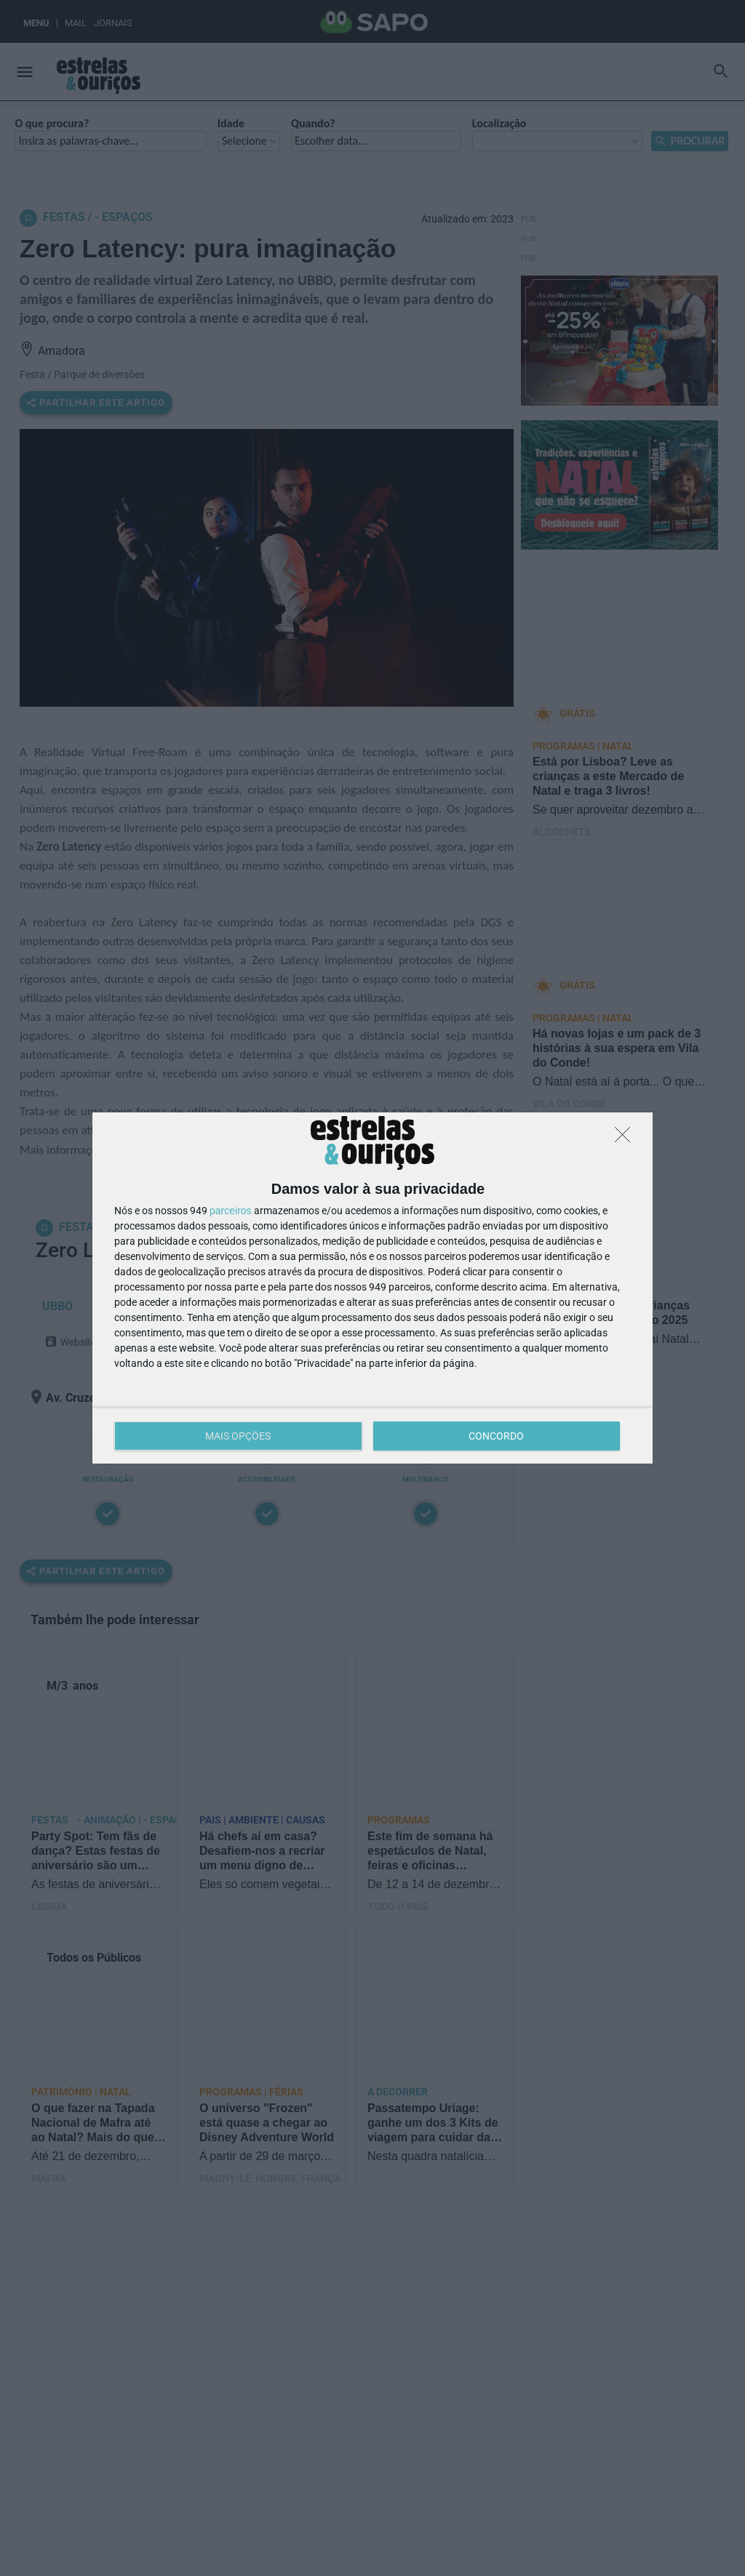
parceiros (231, 1210)
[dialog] (372, 1288)
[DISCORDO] (626, 1138)
